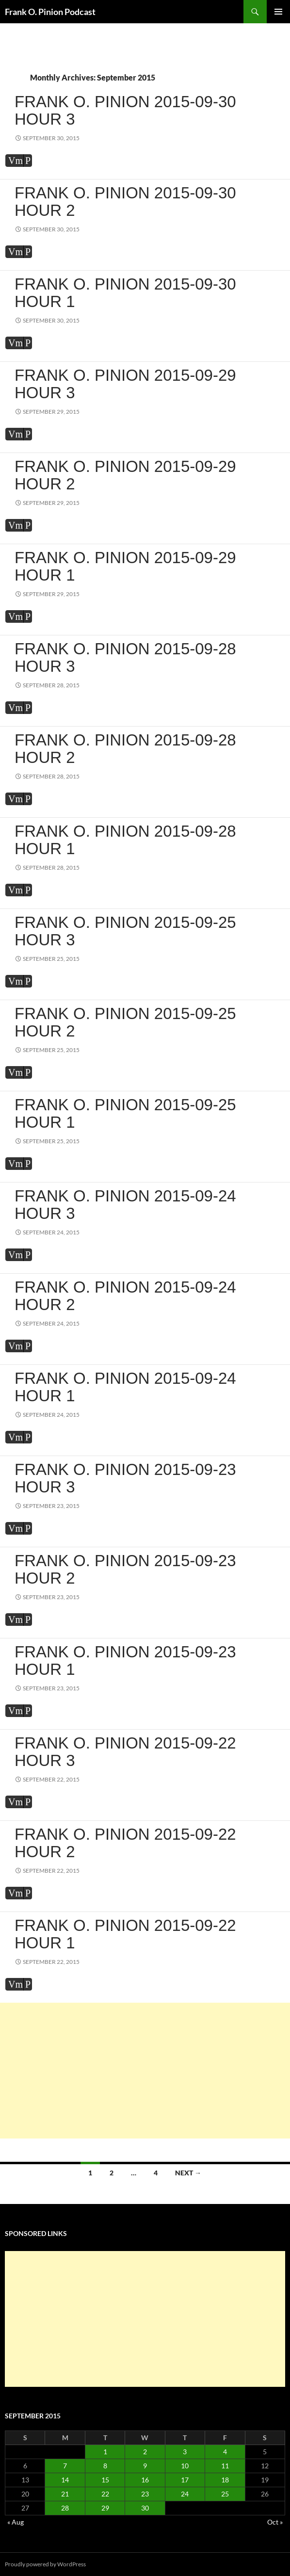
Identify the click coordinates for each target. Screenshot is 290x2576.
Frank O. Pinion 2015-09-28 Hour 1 (125, 840)
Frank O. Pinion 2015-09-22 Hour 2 (125, 1843)
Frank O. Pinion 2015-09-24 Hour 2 (125, 1295)
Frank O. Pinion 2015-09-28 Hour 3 (125, 657)
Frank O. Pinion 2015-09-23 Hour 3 (125, 1478)
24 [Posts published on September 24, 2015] (185, 2494)
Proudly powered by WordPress (45, 2564)
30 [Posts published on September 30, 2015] (145, 2508)
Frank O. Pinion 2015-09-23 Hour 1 (125, 1660)
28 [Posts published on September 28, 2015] (65, 2508)
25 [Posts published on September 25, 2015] (225, 2494)
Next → (188, 2173)
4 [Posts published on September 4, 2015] (225, 2451)
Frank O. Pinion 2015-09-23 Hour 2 (125, 1569)
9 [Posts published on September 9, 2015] (145, 2466)
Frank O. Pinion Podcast (50, 11)
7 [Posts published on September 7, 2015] (65, 2466)
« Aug (15, 2522)
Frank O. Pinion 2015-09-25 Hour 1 (125, 1113)
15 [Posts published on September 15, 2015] (105, 2480)
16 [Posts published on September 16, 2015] (145, 2480)
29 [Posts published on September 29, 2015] (105, 2508)
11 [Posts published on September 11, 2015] (225, 2466)
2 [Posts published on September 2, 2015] (145, 2451)
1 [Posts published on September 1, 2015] (105, 2451)
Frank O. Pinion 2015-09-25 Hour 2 (125, 1022)
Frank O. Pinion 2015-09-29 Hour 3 (125, 384)
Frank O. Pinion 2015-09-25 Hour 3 (125, 931)
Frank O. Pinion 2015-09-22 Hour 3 (125, 1751)
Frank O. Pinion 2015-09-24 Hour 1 (125, 1387)
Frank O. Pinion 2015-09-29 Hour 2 (125, 475)
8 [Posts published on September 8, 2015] (105, 2466)
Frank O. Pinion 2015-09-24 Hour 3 (125, 1204)
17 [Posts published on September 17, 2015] (185, 2480)
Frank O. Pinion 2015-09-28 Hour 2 (125, 748)
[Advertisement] (145, 2071)
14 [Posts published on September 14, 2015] (65, 2480)
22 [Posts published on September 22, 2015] (105, 2494)
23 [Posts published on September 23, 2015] (145, 2494)
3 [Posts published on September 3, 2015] (185, 2451)
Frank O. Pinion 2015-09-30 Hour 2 (125, 201)
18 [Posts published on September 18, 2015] (225, 2480)
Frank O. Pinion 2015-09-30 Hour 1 (125, 292)
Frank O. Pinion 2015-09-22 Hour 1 (125, 1934)
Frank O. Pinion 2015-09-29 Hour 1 (125, 566)
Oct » (275, 2522)
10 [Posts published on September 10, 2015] (185, 2466)
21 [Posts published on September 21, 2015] (65, 2494)
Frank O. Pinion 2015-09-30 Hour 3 (125, 110)
